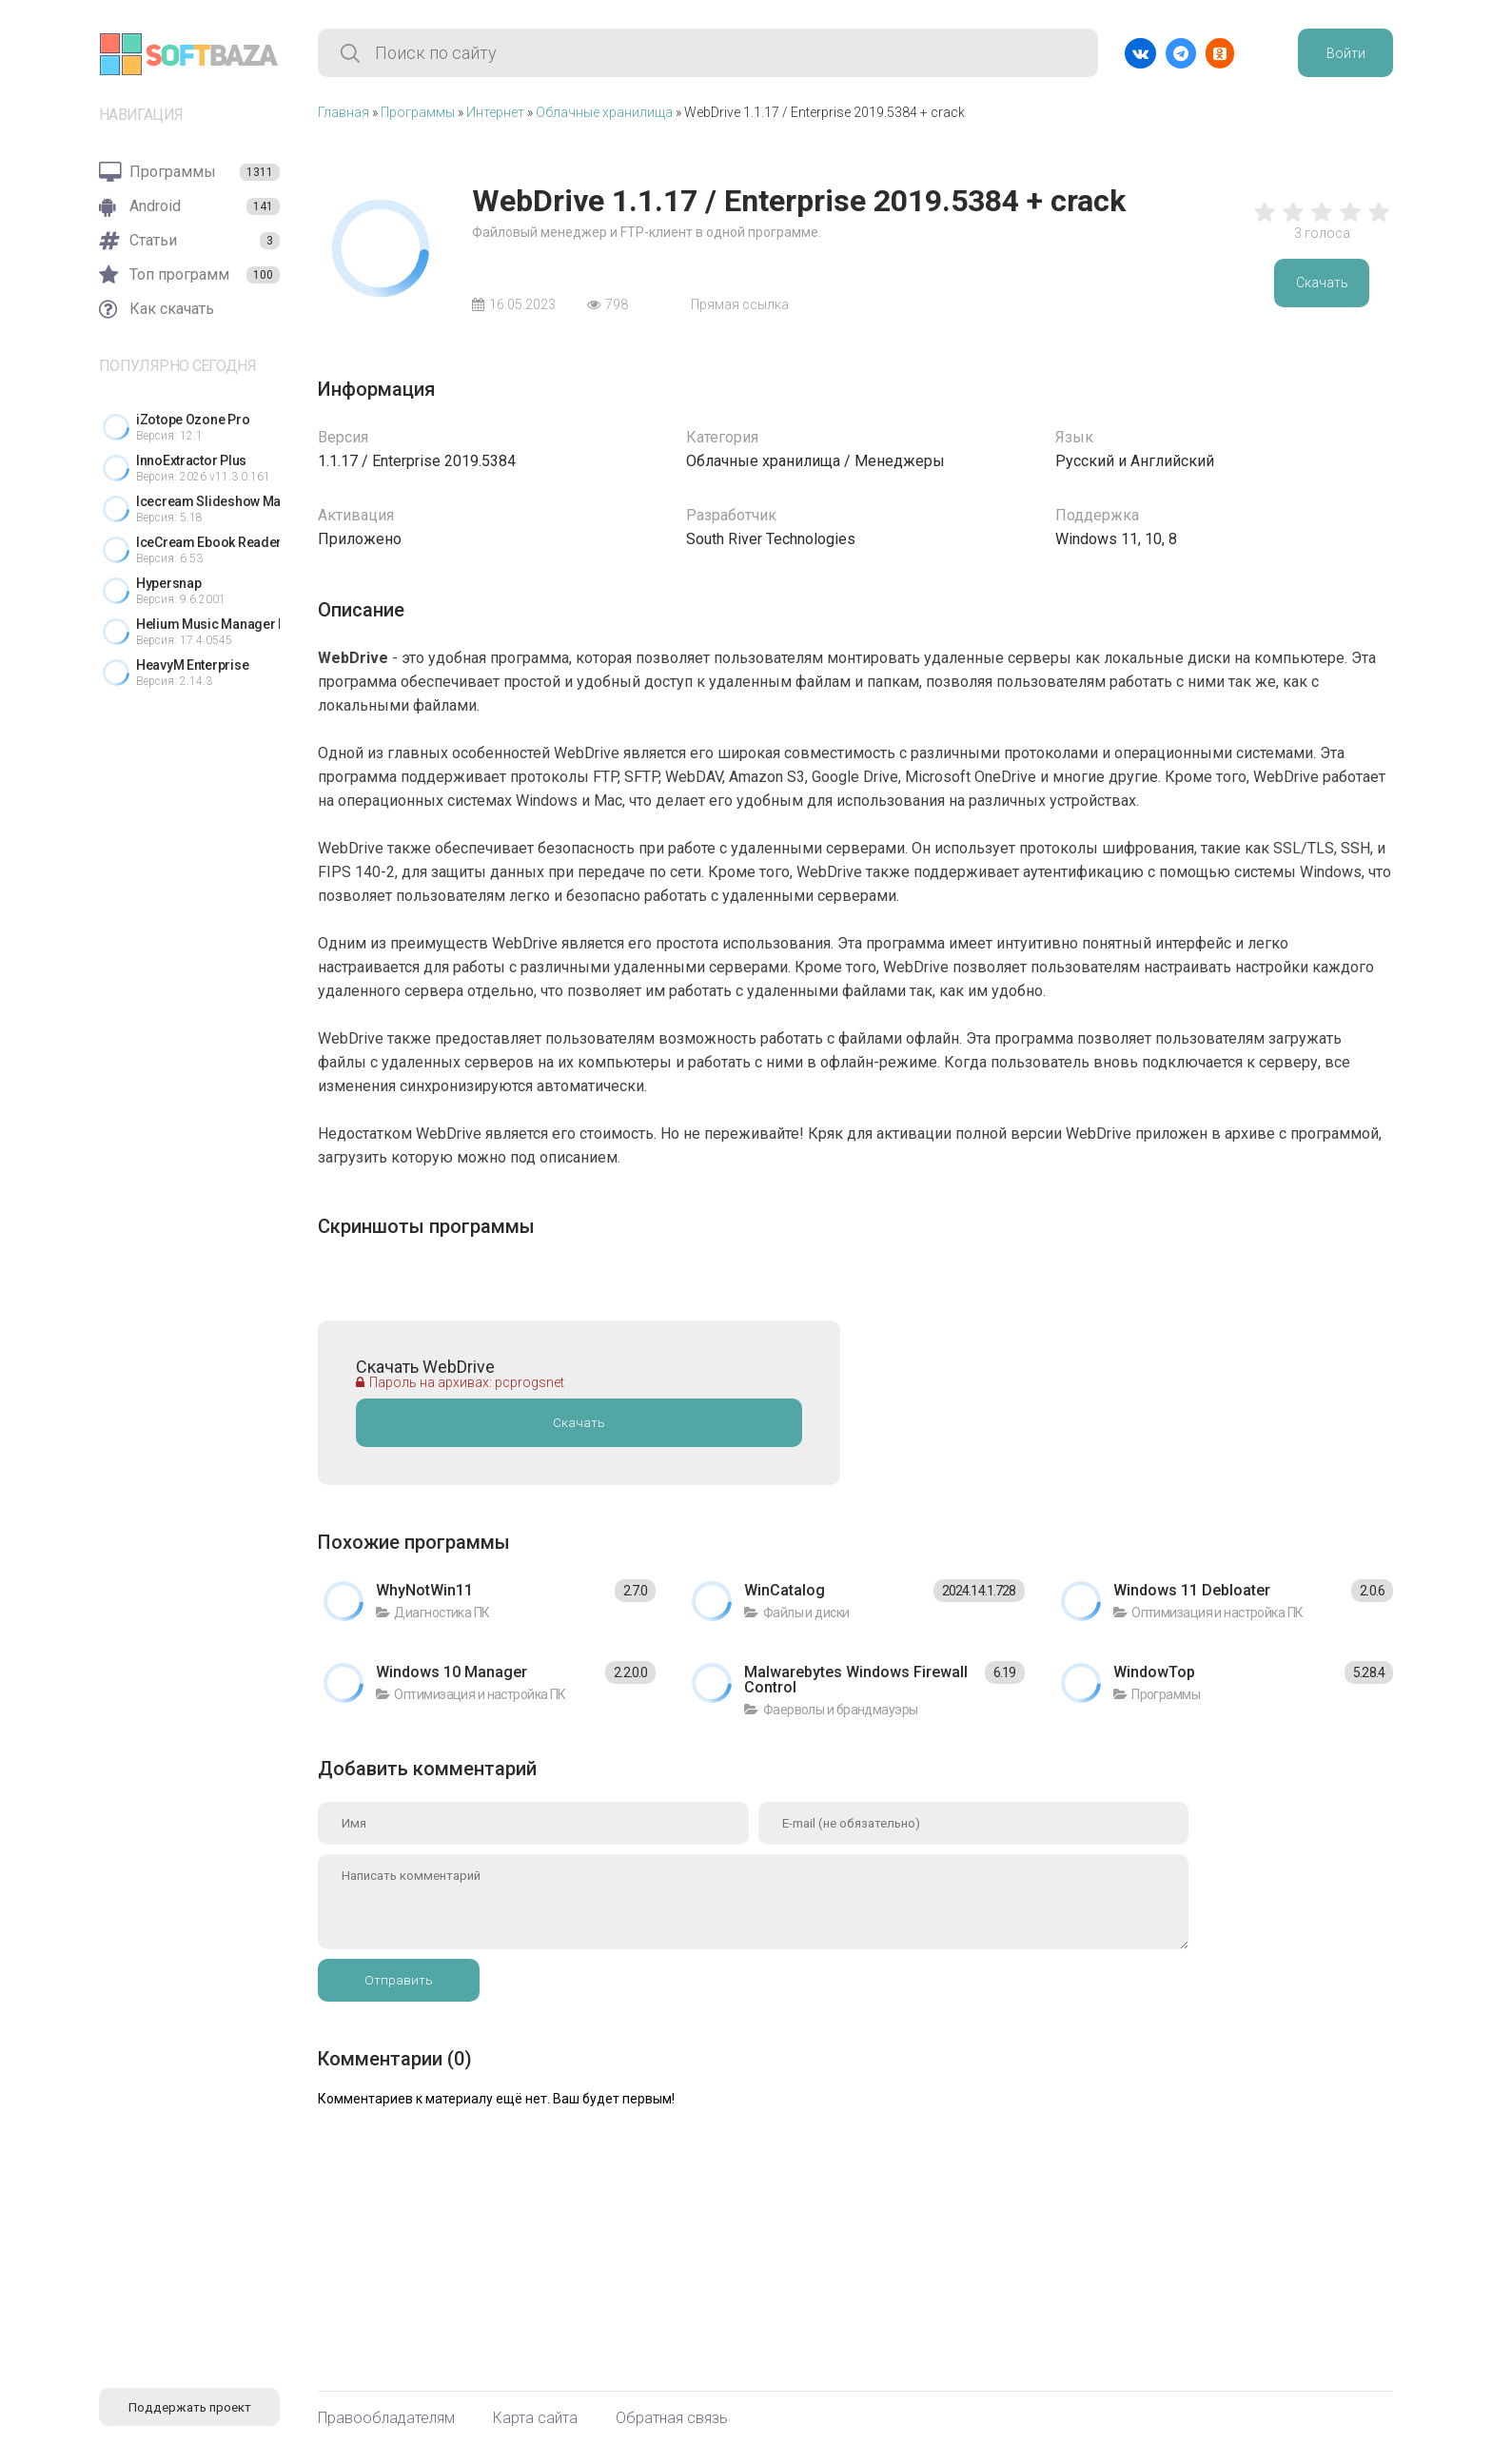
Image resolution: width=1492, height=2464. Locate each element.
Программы (418, 112)
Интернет (495, 112)
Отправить (398, 1980)
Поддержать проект (189, 2407)
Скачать (1322, 282)
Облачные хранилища (604, 112)
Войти (1345, 53)
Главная (343, 112)
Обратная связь (672, 2418)
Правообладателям (386, 2418)
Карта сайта (535, 2418)
